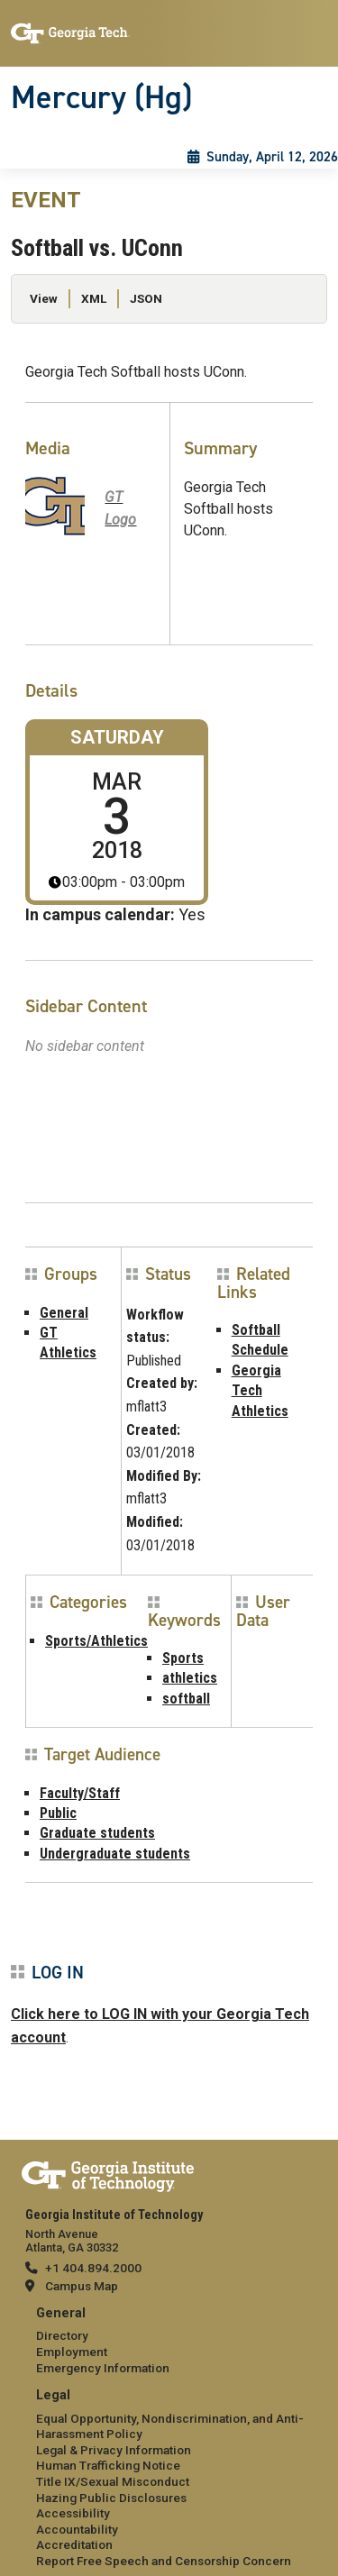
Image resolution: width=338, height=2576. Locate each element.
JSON (146, 298)
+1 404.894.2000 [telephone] (93, 2268)
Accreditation (74, 2544)
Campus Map (81, 2286)
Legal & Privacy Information (113, 2450)
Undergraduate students (115, 1853)
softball (186, 1698)
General (64, 1312)
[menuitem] (169, 2341)
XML (93, 298)
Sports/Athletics (96, 1640)
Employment (71, 2351)
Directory (62, 2335)
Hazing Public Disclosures (111, 2497)
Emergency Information (102, 2368)
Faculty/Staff (80, 1793)
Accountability (77, 2529)
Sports (183, 1658)
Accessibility (73, 2513)
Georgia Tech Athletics (260, 1391)
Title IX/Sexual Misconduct (112, 2481)
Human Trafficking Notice (108, 2465)
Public (58, 1813)
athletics (189, 1677)
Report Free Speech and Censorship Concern (163, 2560)
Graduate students (97, 1832)
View (44, 298)
